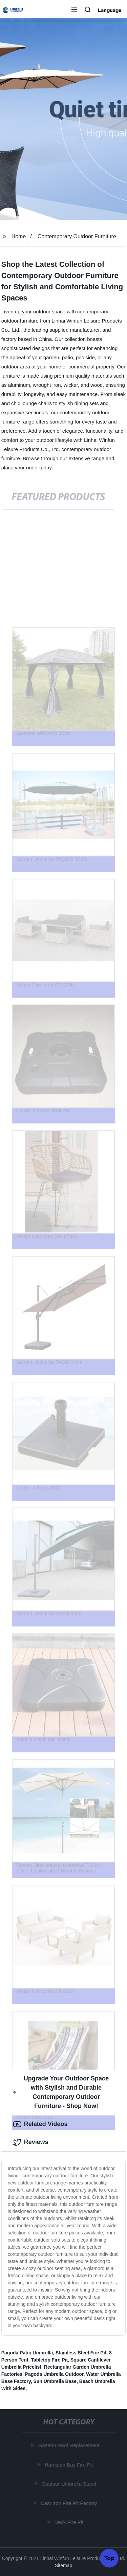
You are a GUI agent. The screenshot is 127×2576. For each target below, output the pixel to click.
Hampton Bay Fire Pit (69, 2465)
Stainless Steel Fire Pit (81, 2352)
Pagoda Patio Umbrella (27, 2352)
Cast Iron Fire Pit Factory (69, 2503)
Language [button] (110, 10)
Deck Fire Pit (69, 2522)
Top (109, 2558)
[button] (74, 10)
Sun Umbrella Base (55, 2381)
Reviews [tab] (30, 2142)
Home (19, 236)
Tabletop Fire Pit (49, 2360)
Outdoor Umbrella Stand (69, 2484)
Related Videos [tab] (40, 2124)
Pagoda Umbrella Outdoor (54, 2374)
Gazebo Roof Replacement (69, 2445)
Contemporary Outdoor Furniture (77, 236)
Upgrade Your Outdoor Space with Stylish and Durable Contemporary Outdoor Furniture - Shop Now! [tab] (61, 2092)
